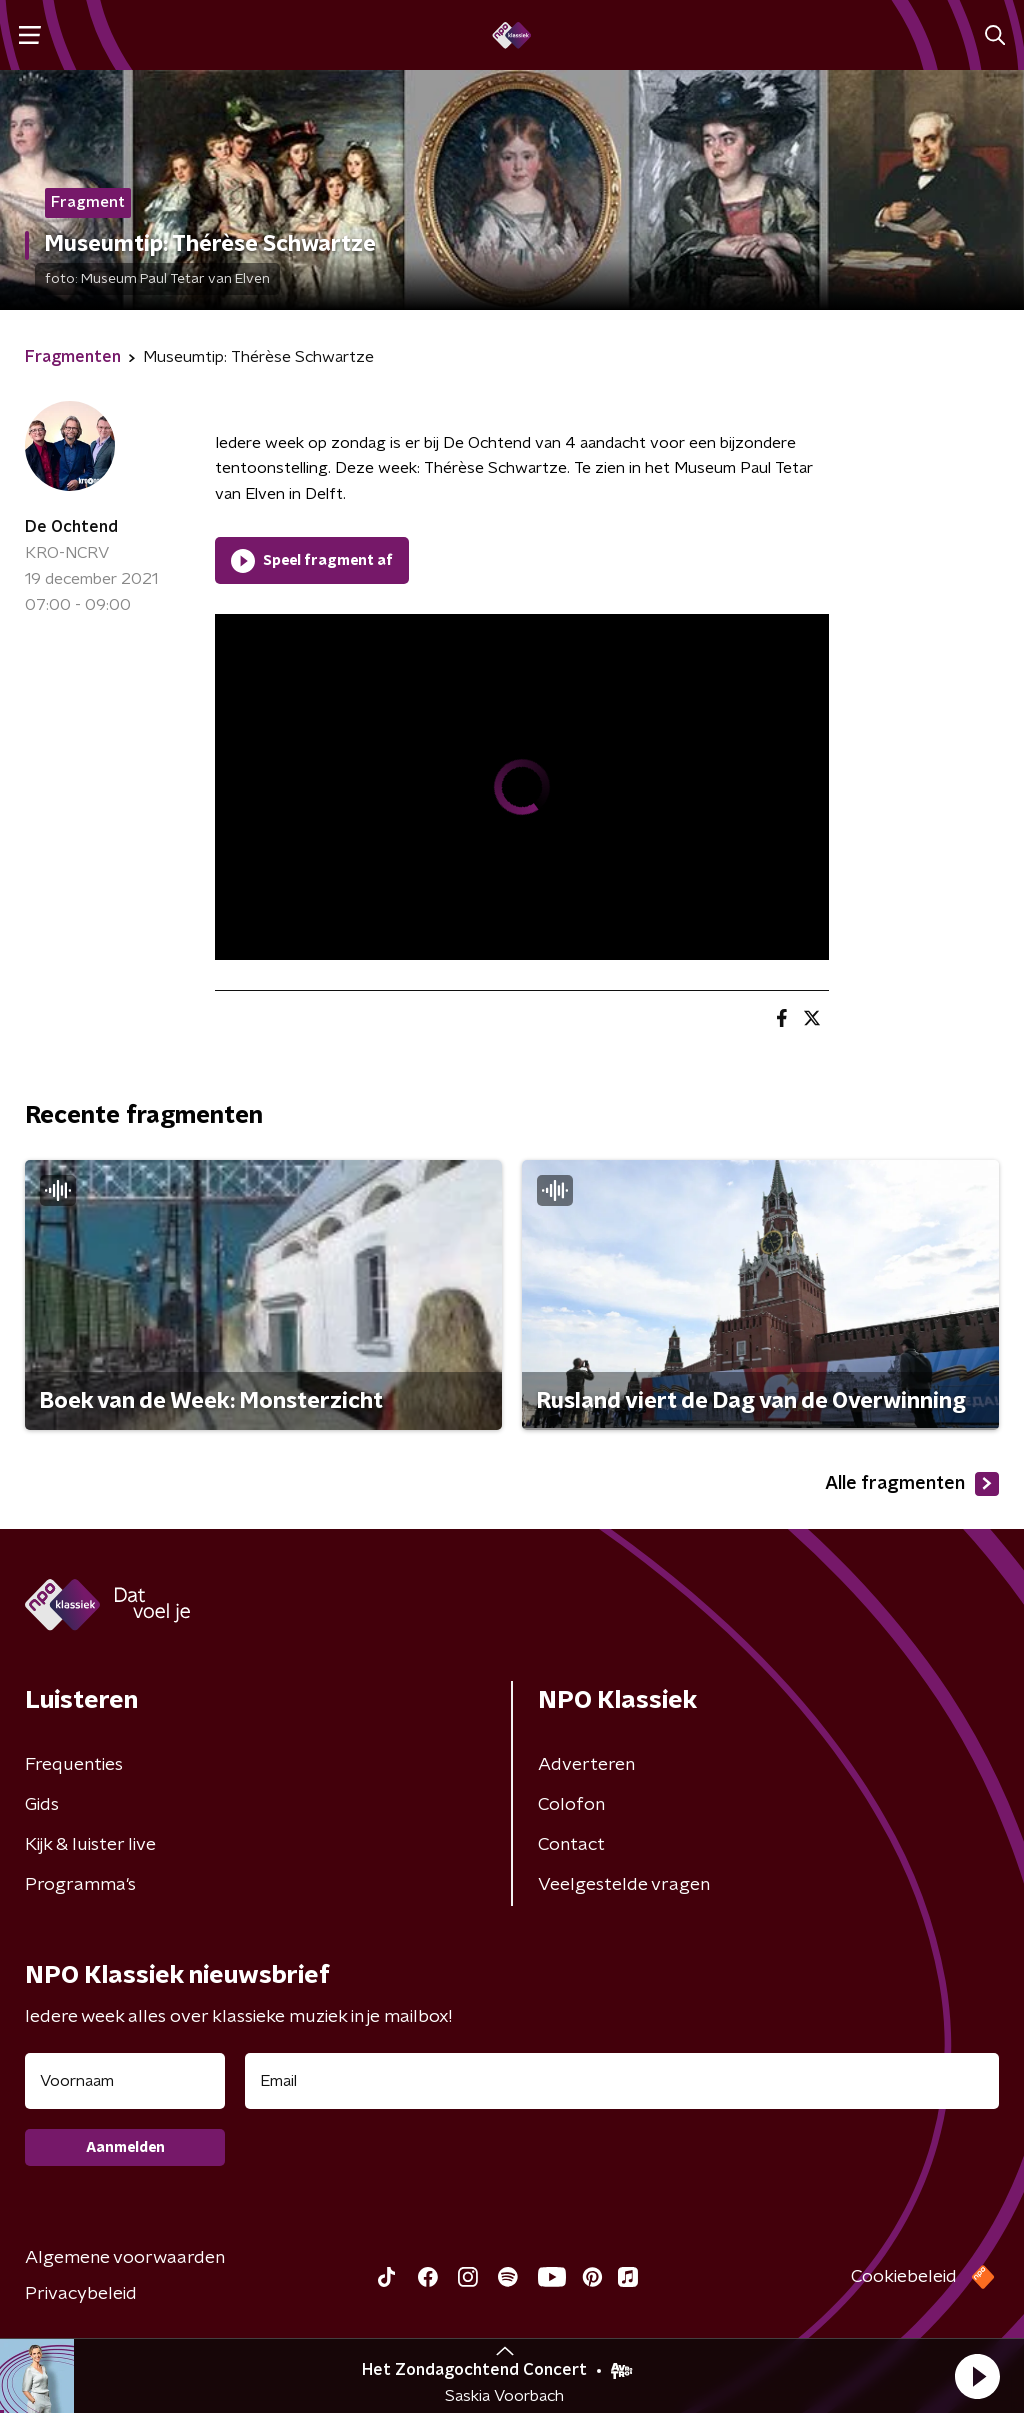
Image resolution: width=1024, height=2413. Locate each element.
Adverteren (586, 1765)
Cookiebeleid (904, 2277)
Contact (571, 1845)
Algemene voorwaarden (125, 2258)
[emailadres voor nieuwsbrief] (622, 2081)
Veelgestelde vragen (624, 1885)
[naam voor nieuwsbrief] (125, 2081)
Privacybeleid (81, 2294)
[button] (977, 2376)
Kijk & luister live (90, 1845)
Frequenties (74, 1765)
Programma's (80, 1885)
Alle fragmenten (912, 1484)
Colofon (571, 1805)
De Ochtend (71, 527)
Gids (42, 1805)
